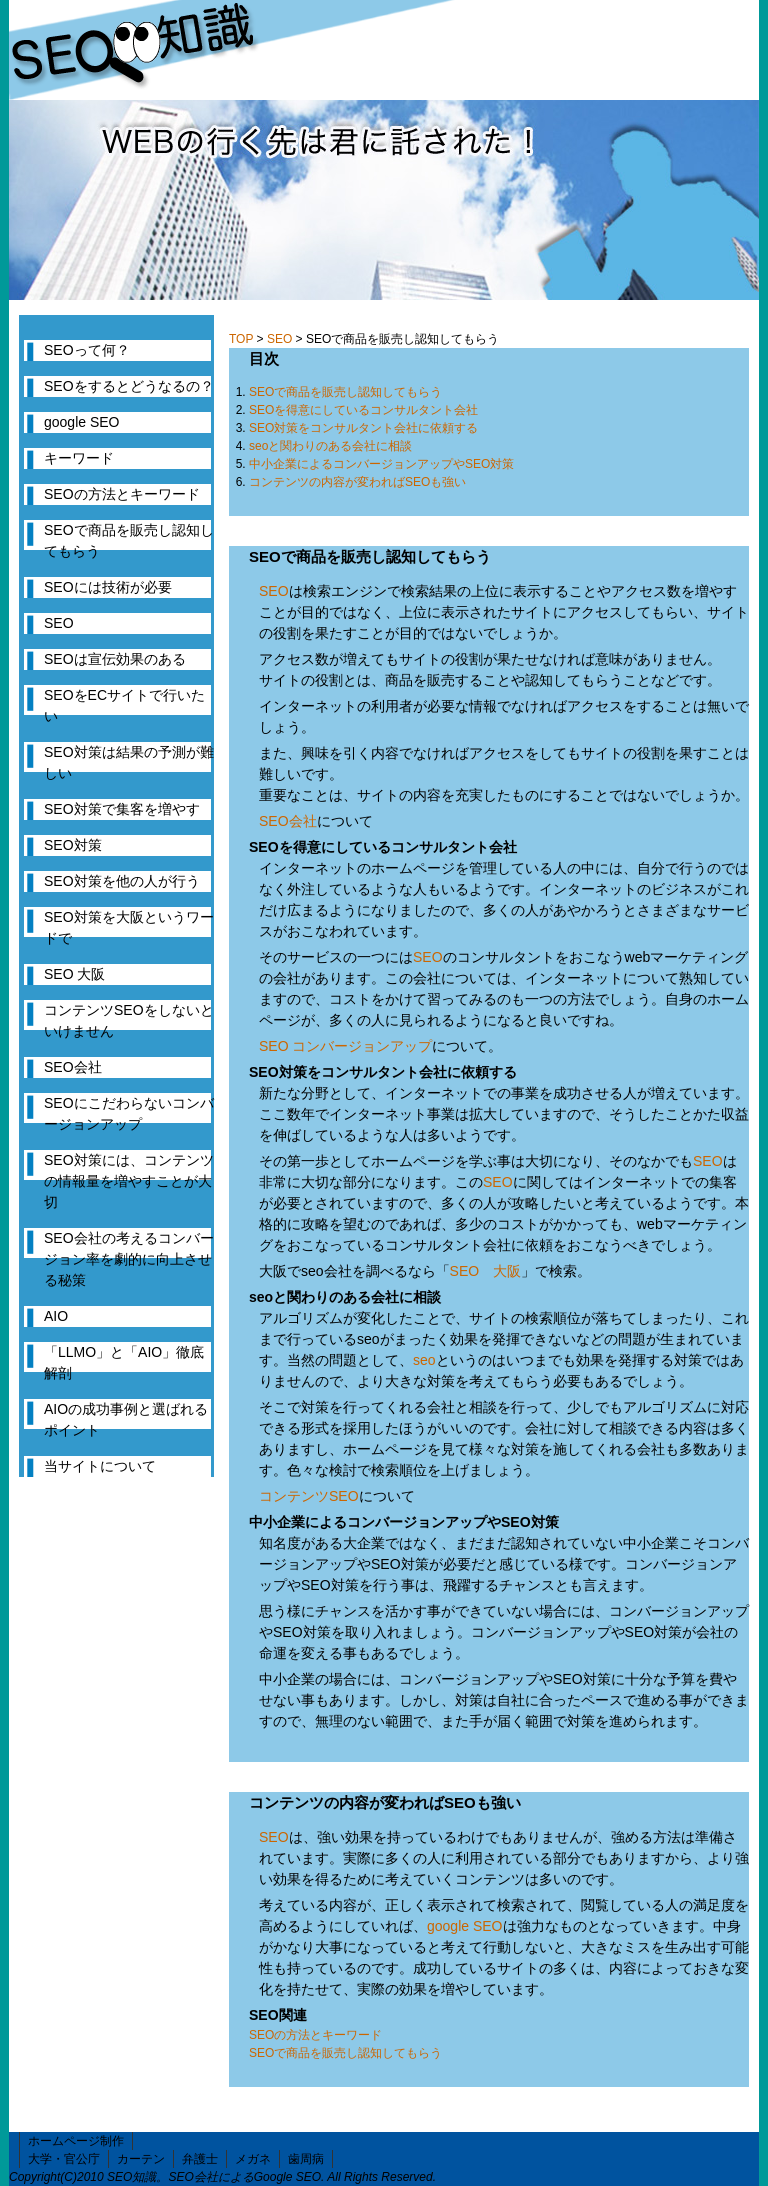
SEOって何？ (87, 350)
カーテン (141, 2159)
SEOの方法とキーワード (315, 2035)
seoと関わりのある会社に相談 (330, 446)
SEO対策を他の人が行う (122, 881)
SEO (279, 339)
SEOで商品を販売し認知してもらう (345, 392)
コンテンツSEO (309, 1496)
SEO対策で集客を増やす (122, 809)
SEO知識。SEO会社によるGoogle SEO (214, 2177)
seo (424, 1360)
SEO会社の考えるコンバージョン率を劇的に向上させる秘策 (129, 1259)
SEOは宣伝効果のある (115, 659)
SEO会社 (288, 821)
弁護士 (200, 2159)
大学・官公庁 (64, 2159)
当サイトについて (100, 1466)
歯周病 (306, 2159)
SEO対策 (73, 845)
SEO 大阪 (486, 1271)
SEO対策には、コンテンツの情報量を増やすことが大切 (129, 1181)
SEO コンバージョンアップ (345, 1046)
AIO (56, 1316)
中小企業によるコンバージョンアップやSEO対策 (381, 464)
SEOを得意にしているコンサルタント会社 (363, 410)
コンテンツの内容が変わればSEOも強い (357, 482)
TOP (241, 339)
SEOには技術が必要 (108, 587)
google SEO (465, 1926)
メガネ (253, 2159)
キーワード (79, 458)
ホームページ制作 (76, 2141)
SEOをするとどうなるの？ (129, 386)
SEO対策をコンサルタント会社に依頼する (363, 428)
